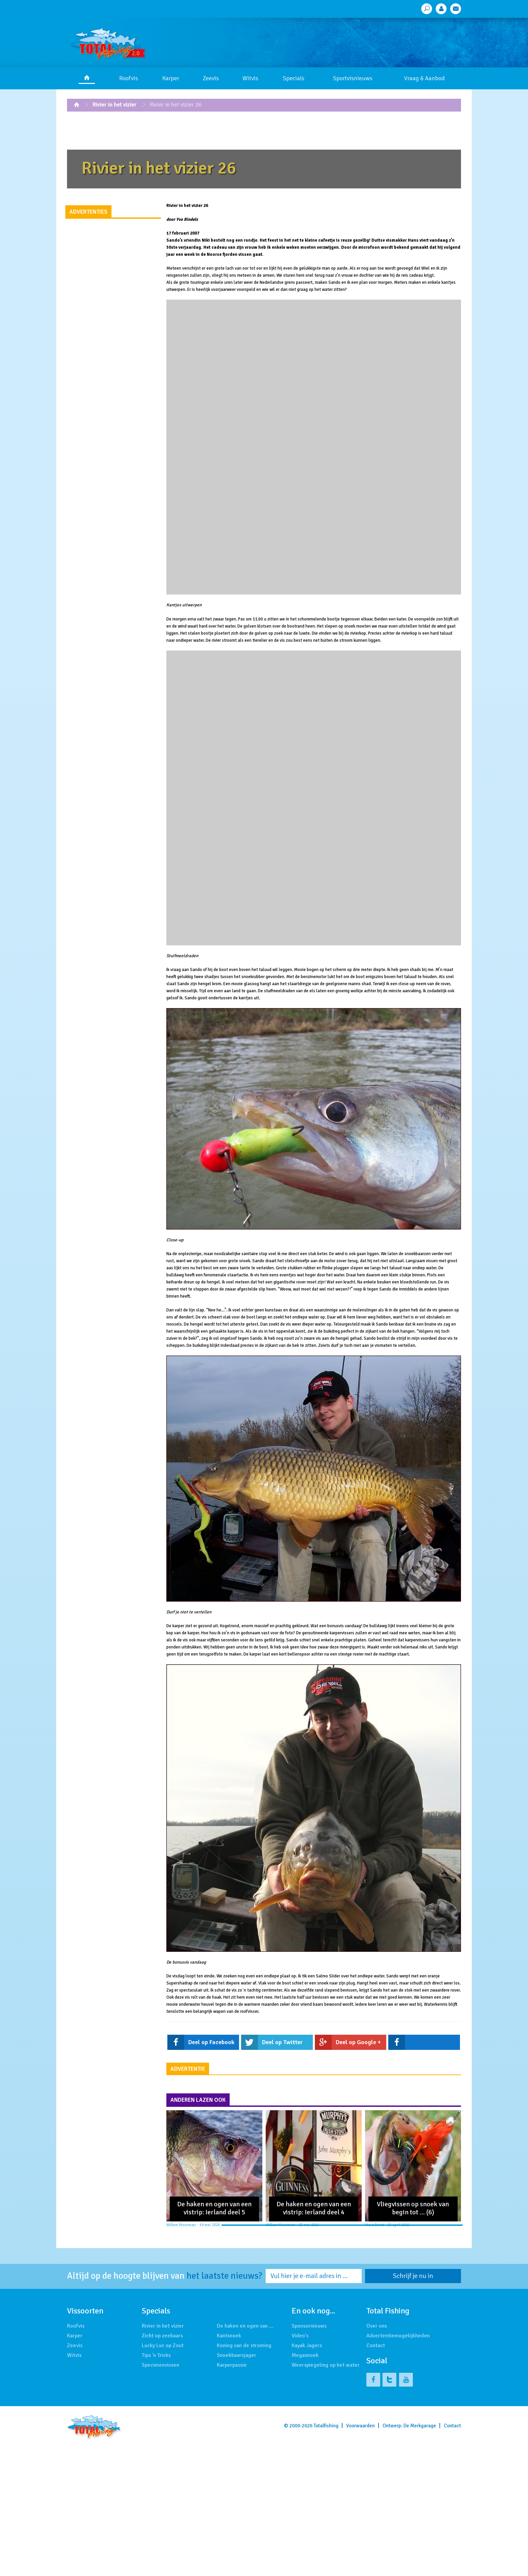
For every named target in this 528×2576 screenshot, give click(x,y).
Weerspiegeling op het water (326, 2365)
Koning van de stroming (244, 2345)
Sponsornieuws (309, 2326)
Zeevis (211, 78)
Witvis (250, 78)
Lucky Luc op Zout (163, 2345)
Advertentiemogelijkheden (398, 2335)
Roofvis (128, 78)
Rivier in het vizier (115, 104)
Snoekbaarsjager (236, 2355)
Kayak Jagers (307, 2345)
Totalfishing (326, 2426)
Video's (300, 2335)
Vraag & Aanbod (424, 78)
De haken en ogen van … (245, 2326)
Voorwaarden (360, 2426)
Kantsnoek (229, 2335)
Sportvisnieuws (352, 78)
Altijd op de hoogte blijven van (164, 2276)
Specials (293, 78)
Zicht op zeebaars (162, 2335)
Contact (375, 2345)
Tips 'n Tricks (156, 2355)
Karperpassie (232, 2365)
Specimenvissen (160, 2365)
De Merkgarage (419, 2426)
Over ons (376, 2326)
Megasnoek (305, 2355)
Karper (170, 78)
